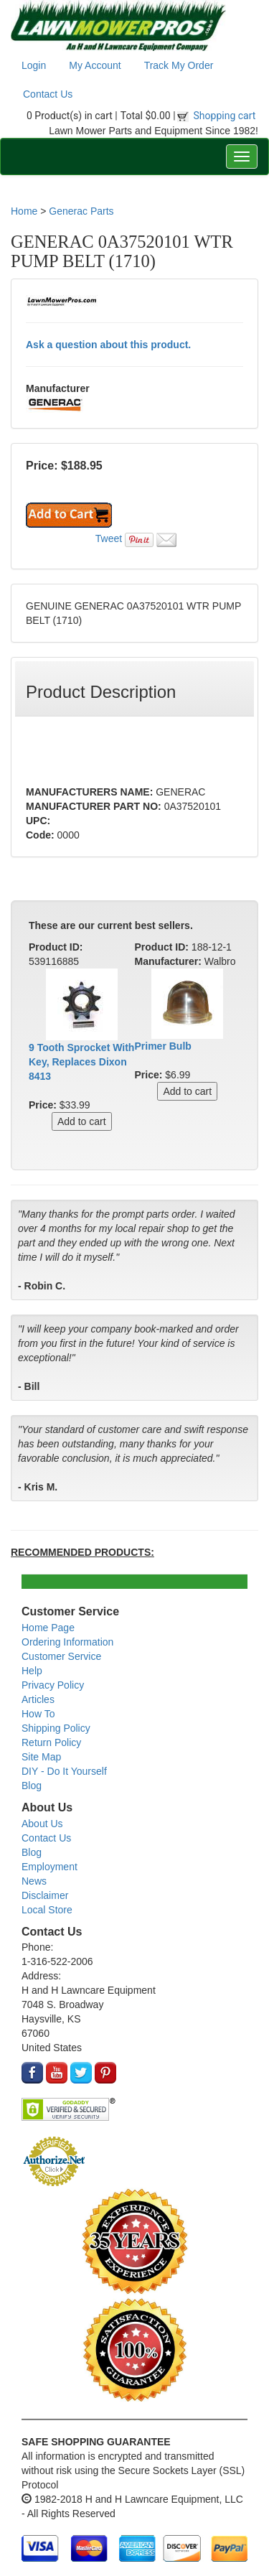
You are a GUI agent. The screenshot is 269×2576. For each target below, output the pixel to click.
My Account (95, 65)
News (34, 1881)
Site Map (41, 1757)
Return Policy (51, 1742)
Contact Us (47, 94)
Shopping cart (225, 115)
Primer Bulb (163, 1046)
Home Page (48, 1627)
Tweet (108, 538)
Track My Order (179, 65)
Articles (38, 1699)
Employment (49, 1866)
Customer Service (61, 1656)
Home (24, 211)
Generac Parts (81, 211)
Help (32, 1670)
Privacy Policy (53, 1685)
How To (38, 1713)
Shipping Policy (56, 1728)
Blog (32, 1785)
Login (34, 65)
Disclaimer (45, 1895)
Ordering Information (67, 1642)
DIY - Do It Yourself (64, 1771)
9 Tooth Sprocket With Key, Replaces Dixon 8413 (81, 1062)
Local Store (47, 1909)
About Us (42, 1823)
